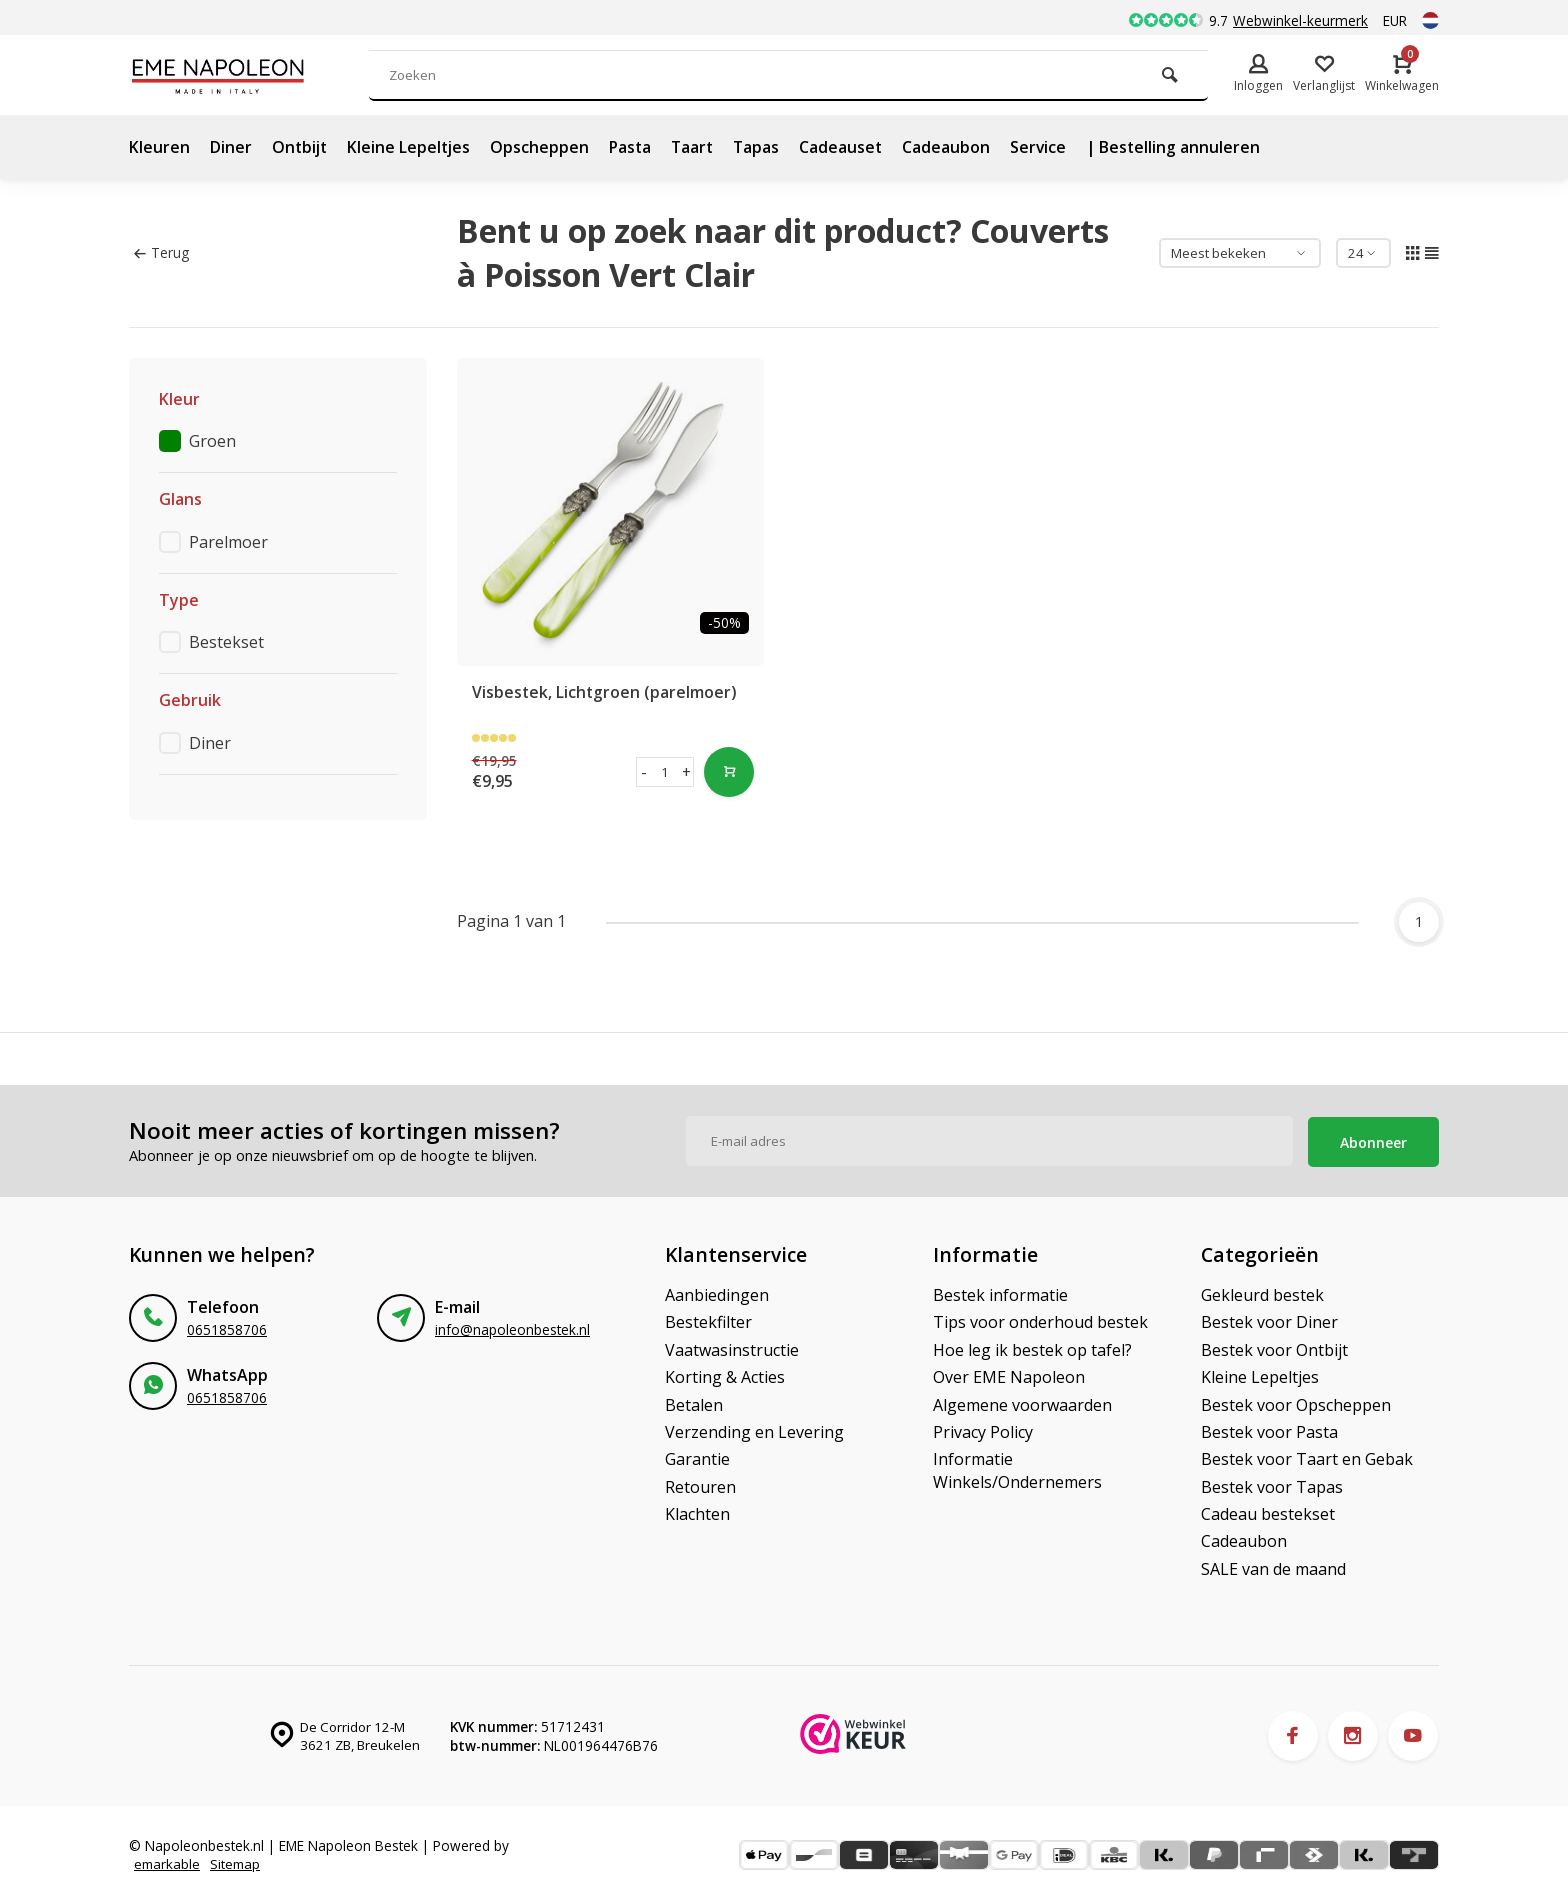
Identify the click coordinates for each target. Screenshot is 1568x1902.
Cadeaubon (957, 147)
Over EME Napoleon (1009, 1375)
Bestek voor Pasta (1269, 1430)
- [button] (644, 772)
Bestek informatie (1000, 1293)
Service (1049, 147)
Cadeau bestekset (1268, 1512)
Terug (161, 252)
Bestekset (226, 642)
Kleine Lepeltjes (412, 147)
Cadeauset (851, 147)
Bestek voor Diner (1269, 1320)
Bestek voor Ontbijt (1274, 1348)
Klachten (697, 1512)
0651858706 (227, 1327)
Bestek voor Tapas (1272, 1485)
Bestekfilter (708, 1320)
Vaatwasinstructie (732, 1348)
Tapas (765, 147)
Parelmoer (228, 542)
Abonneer (1373, 1139)
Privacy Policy (983, 1430)
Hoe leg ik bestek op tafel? (1032, 1348)
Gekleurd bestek (1262, 1293)
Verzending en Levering (754, 1430)
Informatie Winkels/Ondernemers (1017, 1468)
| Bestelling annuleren (1186, 147)
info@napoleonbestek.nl (512, 1327)
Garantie (697, 1457)
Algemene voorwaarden (1022, 1402)
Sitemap (238, 1862)
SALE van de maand (1273, 1567)
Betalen (694, 1402)
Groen (212, 441)
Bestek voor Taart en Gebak (1307, 1457)
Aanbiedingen (717, 1293)
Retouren (700, 1485)
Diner (231, 147)
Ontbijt (301, 147)
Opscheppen (544, 147)
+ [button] (686, 772)
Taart (700, 147)
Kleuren (159, 147)
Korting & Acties (725, 1375)
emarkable (168, 1862)
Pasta (636, 147)
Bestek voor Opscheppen (1296, 1402)
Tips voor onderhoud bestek (1040, 1320)
